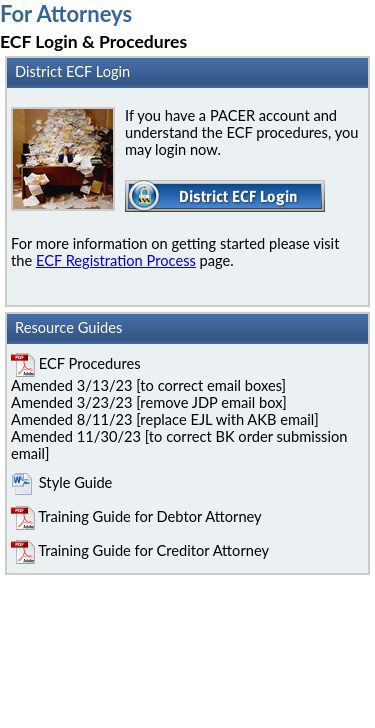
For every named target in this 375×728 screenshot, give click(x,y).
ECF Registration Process (116, 260)
